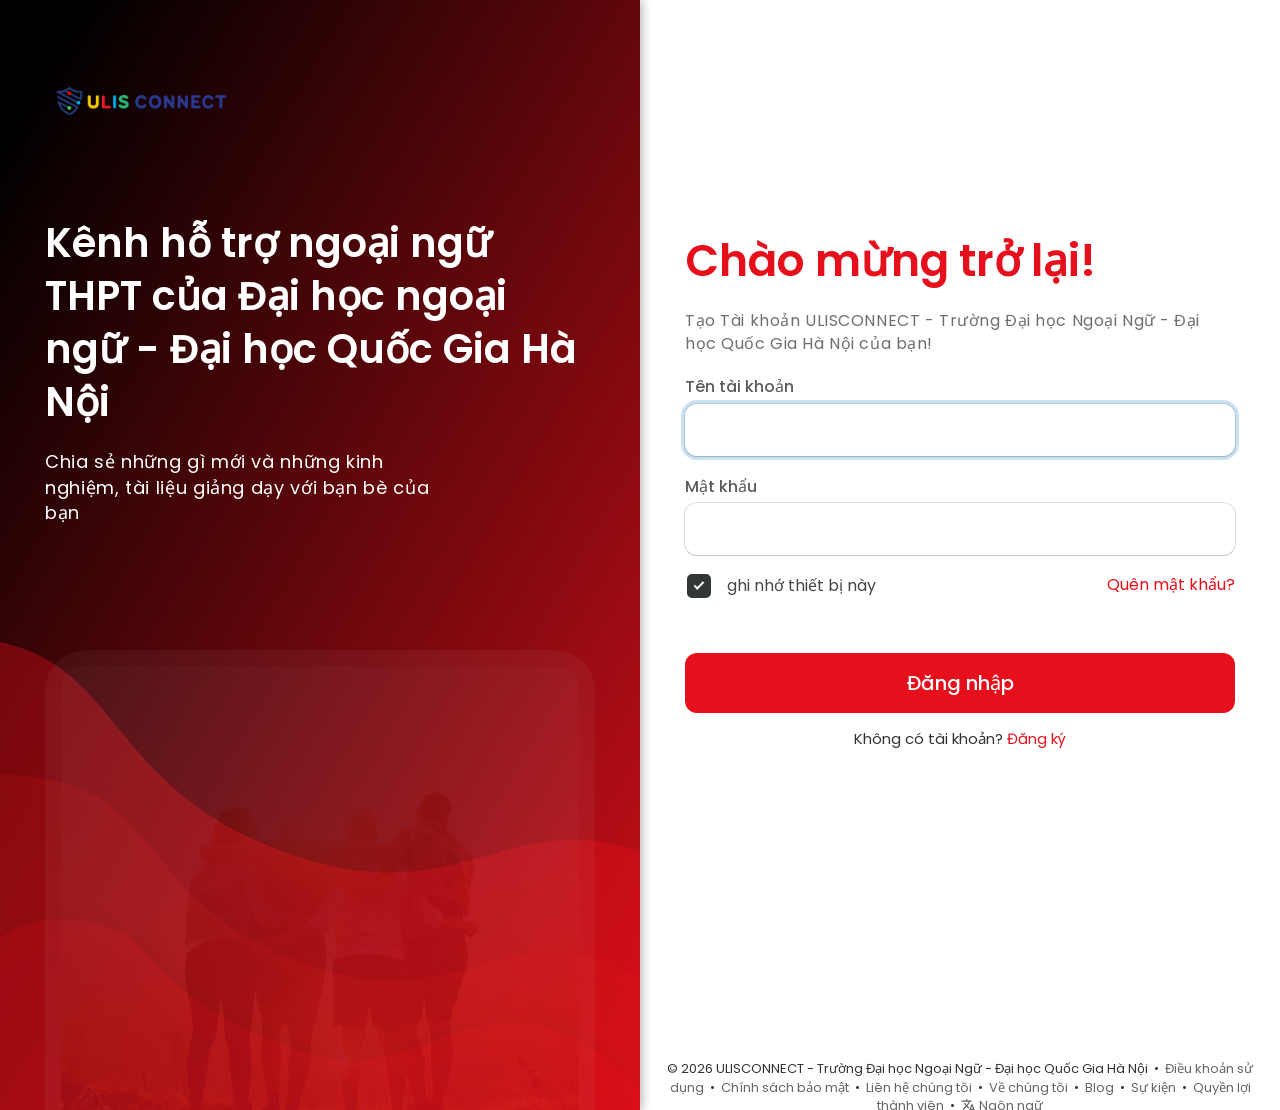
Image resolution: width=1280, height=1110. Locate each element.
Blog (1099, 1087)
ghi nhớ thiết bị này (801, 586)
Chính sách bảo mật (785, 1087)
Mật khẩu (721, 487)
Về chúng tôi (1028, 1087)
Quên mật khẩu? (1171, 585)
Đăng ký (1036, 738)
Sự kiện (1153, 1087)
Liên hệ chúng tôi (919, 1087)
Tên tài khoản (739, 387)
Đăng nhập (960, 683)
